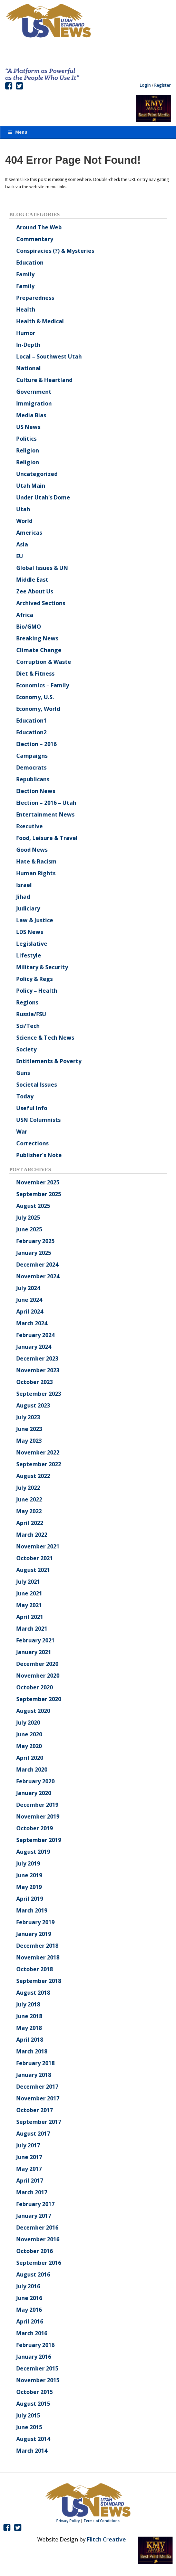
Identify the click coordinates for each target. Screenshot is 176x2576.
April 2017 (29, 2180)
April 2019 (29, 1898)
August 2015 (33, 2403)
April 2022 (29, 1523)
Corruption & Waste (43, 662)
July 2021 (28, 1581)
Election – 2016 (36, 744)
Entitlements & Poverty (48, 1061)
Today (24, 1096)
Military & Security (42, 967)
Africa (24, 615)
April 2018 (29, 2039)
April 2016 (29, 2321)
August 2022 (33, 1476)
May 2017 (29, 2169)
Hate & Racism (36, 861)
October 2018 (34, 1969)
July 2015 (28, 2415)
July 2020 (28, 1722)
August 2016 (33, 2274)
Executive (29, 826)
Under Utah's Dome (43, 497)
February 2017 (35, 2204)
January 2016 (33, 2356)
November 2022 (37, 1452)
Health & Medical (40, 321)
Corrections (32, 1143)
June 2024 (29, 1300)
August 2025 (33, 1206)
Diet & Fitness (35, 673)
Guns (23, 1073)
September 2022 (38, 1464)
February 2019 (35, 1922)
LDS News (29, 932)
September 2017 (38, 2122)
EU (19, 556)
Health (25, 309)
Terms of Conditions (102, 2520)
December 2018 (37, 1945)
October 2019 (34, 1828)
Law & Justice (34, 920)
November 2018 (37, 1957)
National (28, 368)
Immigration (34, 403)
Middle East (32, 579)
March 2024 (31, 1323)
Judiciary (28, 908)
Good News (32, 849)
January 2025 (33, 1253)
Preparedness (35, 298)
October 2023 (34, 1382)
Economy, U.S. (35, 697)
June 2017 (29, 2157)
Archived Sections (40, 603)
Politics (26, 438)
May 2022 (29, 1511)
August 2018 (33, 1992)
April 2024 (29, 1311)
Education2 (31, 732)
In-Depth (28, 345)
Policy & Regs (34, 979)
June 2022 (29, 1499)
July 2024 (28, 1288)
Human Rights (36, 873)
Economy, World (38, 709)
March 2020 (31, 1769)
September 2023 (38, 1393)
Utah (23, 509)
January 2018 (33, 2075)
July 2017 (28, 2145)
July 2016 (28, 2286)
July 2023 (28, 1417)
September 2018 (38, 1981)
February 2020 (35, 1781)
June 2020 (29, 1734)
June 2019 (29, 1875)
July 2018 (28, 2004)
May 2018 (29, 2028)
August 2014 (33, 2439)
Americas (29, 532)
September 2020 (38, 1699)
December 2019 (37, 1805)
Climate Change (38, 650)
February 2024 (35, 1335)
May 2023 (29, 1440)
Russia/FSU (31, 1014)
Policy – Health (36, 990)
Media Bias (31, 415)
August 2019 (33, 1851)
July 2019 (28, 1863)
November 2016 (37, 2239)
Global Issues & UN (42, 568)
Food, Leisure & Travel (47, 838)
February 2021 (35, 1640)
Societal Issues (36, 1084)
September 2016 (38, 2263)
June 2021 (29, 1593)
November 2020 (37, 1675)
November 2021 (37, 1546)
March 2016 (31, 2333)
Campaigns (32, 756)
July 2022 (28, 1487)
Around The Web (39, 227)
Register (162, 85)
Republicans (32, 779)
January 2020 (33, 1793)
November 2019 (37, 1816)
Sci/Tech (28, 1026)
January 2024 (33, 1347)
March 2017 (31, 2192)
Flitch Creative (106, 2539)
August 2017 (33, 2133)
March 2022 (31, 1534)
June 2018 (29, 2016)
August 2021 (33, 1570)
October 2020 (34, 1687)
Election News (35, 791)
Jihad (23, 896)
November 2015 (37, 2380)
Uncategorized (37, 474)
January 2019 (33, 1934)
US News (28, 427)
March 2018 (31, 2051)
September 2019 (38, 1840)
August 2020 (33, 1711)
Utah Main (30, 485)
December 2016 (37, 2227)
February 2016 (35, 2345)
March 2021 (31, 1628)
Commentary (34, 239)
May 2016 (29, 2309)
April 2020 (29, 1758)
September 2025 (38, 1194)
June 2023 (29, 1429)
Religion (27, 450)
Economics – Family (42, 685)
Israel (24, 885)
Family (25, 274)
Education (29, 262)
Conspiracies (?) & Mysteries (55, 251)
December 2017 (37, 2086)
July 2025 (28, 1217)
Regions (27, 1002)
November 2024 (37, 1276)
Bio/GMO (28, 626)
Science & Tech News (45, 1037)
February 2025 (35, 1241)
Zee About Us (34, 591)
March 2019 (31, 1910)
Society (26, 1049)
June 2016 (29, 2298)
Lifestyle (28, 955)
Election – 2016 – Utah (46, 803)
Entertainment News (45, 814)
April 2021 (29, 1617)
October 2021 (34, 1558)
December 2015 (37, 2368)
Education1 (31, 720)
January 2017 (33, 2216)
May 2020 (29, 1746)
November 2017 (37, 2098)
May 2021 (29, 1605)
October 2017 (34, 2110)
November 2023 (37, 1370)
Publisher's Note (39, 1155)
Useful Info (31, 1108)
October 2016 (34, 2251)
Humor (25, 333)
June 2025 (29, 1229)
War (21, 1131)
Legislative (31, 943)
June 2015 (29, 2427)
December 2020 (37, 1664)
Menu (17, 132)
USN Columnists (38, 1120)
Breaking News (37, 638)
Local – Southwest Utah (49, 356)
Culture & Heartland (44, 380)
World (24, 521)
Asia (22, 544)
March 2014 (31, 2450)
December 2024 (37, 1264)
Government (33, 391)
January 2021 (33, 1652)
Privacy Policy (68, 2520)
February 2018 (35, 2063)
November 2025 (37, 1182)
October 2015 (34, 2392)
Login (145, 85)
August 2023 (33, 1405)
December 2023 (37, 1358)
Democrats (31, 767)
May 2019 (29, 1887)
